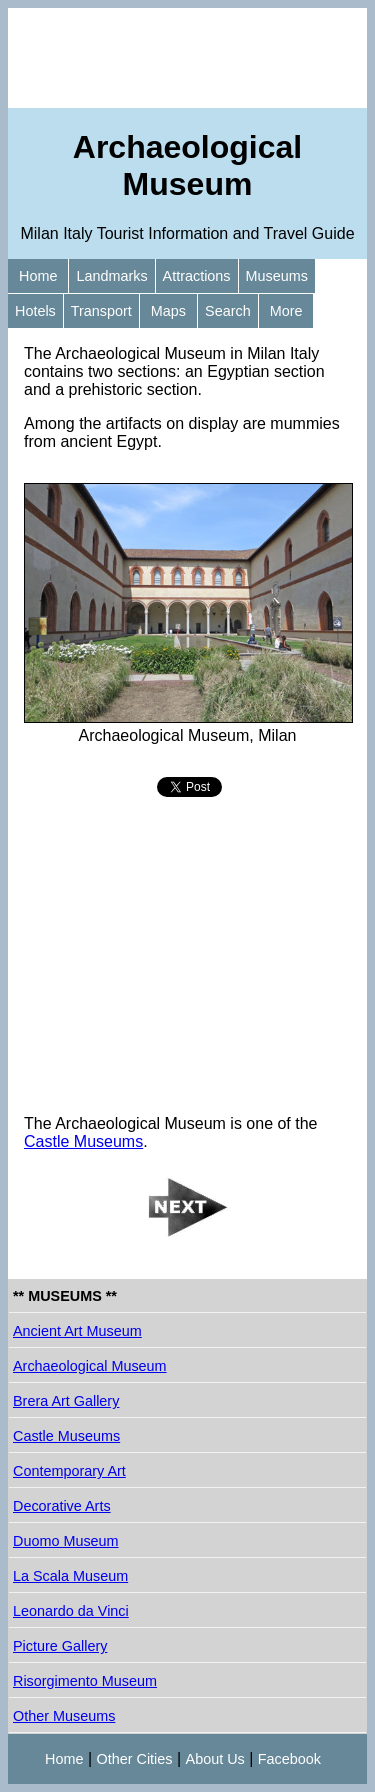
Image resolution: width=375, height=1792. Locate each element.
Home (38, 276)
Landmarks (111, 276)
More (286, 311)
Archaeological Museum (90, 1366)
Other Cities (135, 1759)
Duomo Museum (66, 1541)
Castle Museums (83, 1141)
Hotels (35, 311)
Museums (277, 276)
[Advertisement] (187, 58)
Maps (168, 311)
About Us (215, 1759)
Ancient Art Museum (77, 1331)
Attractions (197, 276)
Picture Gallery (60, 1646)
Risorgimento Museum (85, 1681)
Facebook (289, 1759)
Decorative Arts (62, 1506)
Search (228, 311)
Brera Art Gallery (66, 1401)
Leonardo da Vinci (71, 1611)
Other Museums (64, 1716)
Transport (101, 311)
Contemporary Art (69, 1471)
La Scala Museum (70, 1576)
